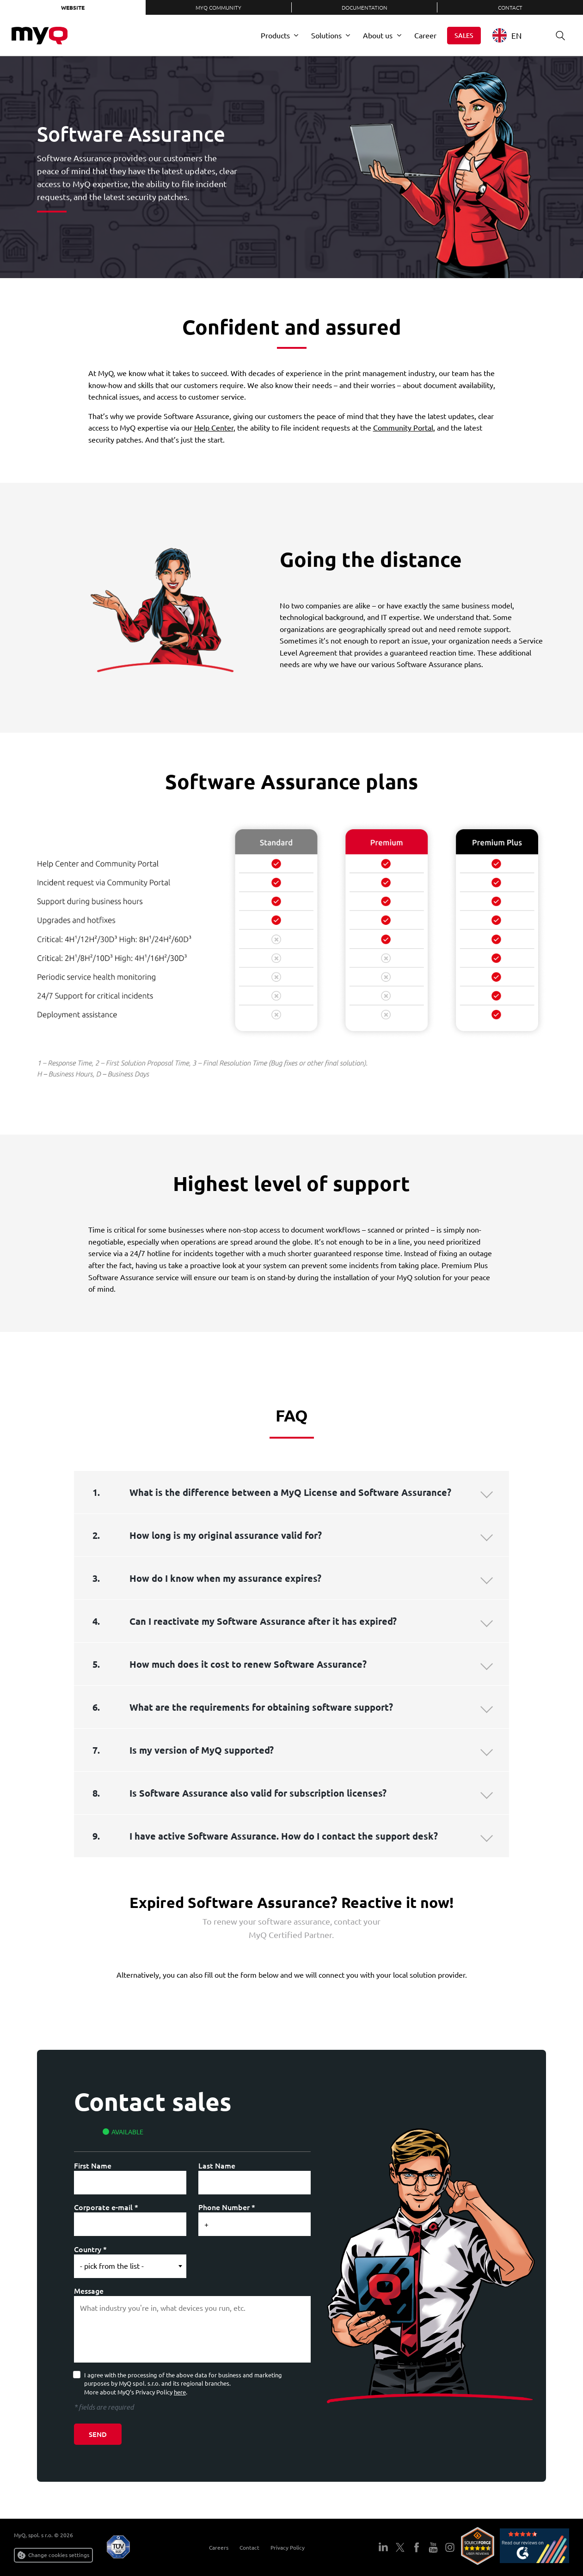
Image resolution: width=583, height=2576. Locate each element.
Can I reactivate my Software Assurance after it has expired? (263, 1621)
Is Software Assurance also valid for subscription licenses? (258, 1793)
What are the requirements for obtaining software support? (261, 1707)
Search (557, 35)
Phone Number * (226, 2207)
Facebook (416, 2547)
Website (73, 7)
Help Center (213, 427)
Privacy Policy (284, 2547)
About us (378, 35)
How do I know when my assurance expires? (225, 1578)
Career (425, 35)
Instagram (449, 2547)
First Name (92, 2165)
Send (98, 2434)
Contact (510, 7)
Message (89, 2290)
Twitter (399, 2547)
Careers (215, 2547)
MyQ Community (218, 7)
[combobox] (514, 35)
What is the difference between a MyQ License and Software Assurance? (290, 1492)
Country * (90, 2249)
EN (507, 35)
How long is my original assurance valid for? (225, 1535)
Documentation (364, 7)
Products (275, 35)
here (180, 2392)
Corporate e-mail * (106, 2207)
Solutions (326, 35)
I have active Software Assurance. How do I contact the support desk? (283, 1836)
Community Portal (403, 427)
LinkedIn (383, 2547)
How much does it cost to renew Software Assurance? (248, 1664)
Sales (463, 35)
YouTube (433, 2547)
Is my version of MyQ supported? (201, 1750)
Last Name (216, 2165)
